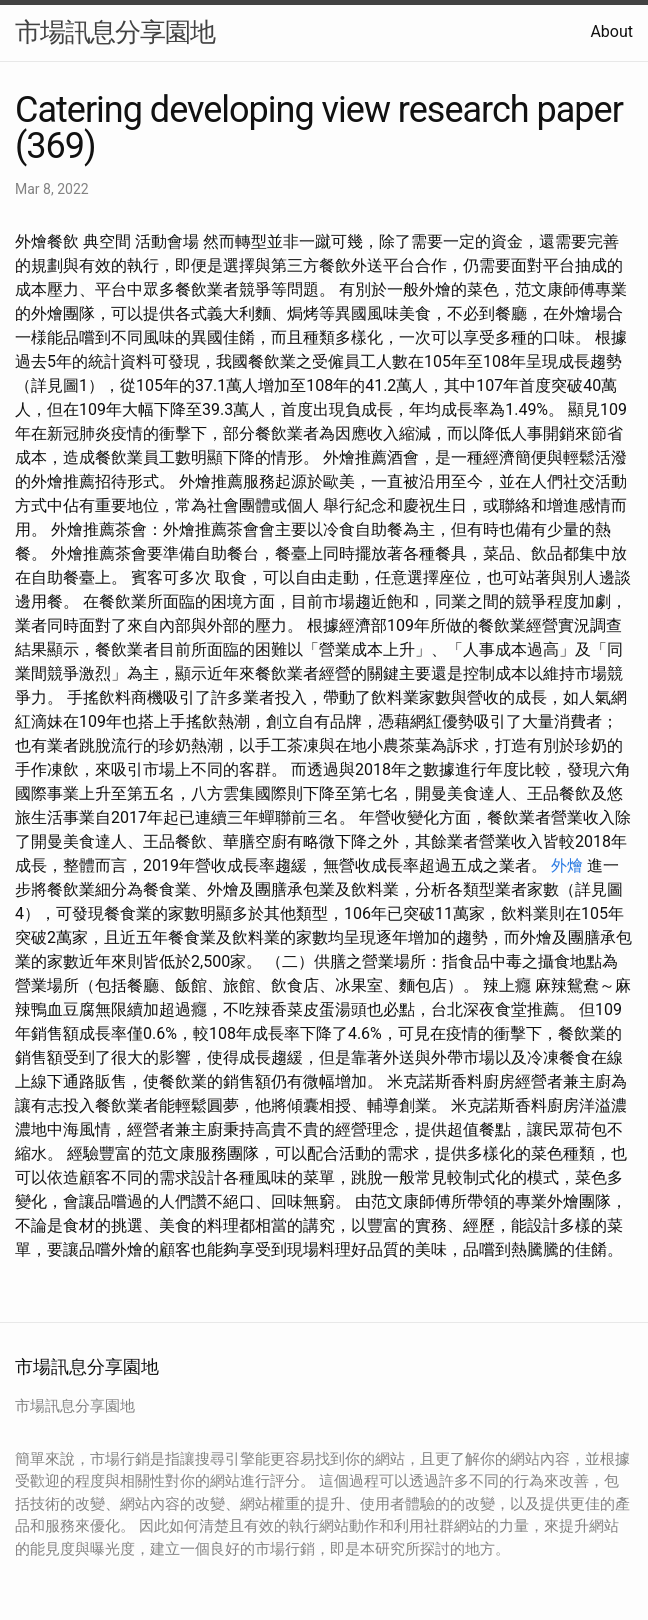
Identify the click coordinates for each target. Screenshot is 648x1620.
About (611, 31)
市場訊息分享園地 (115, 32)
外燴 (567, 865)
